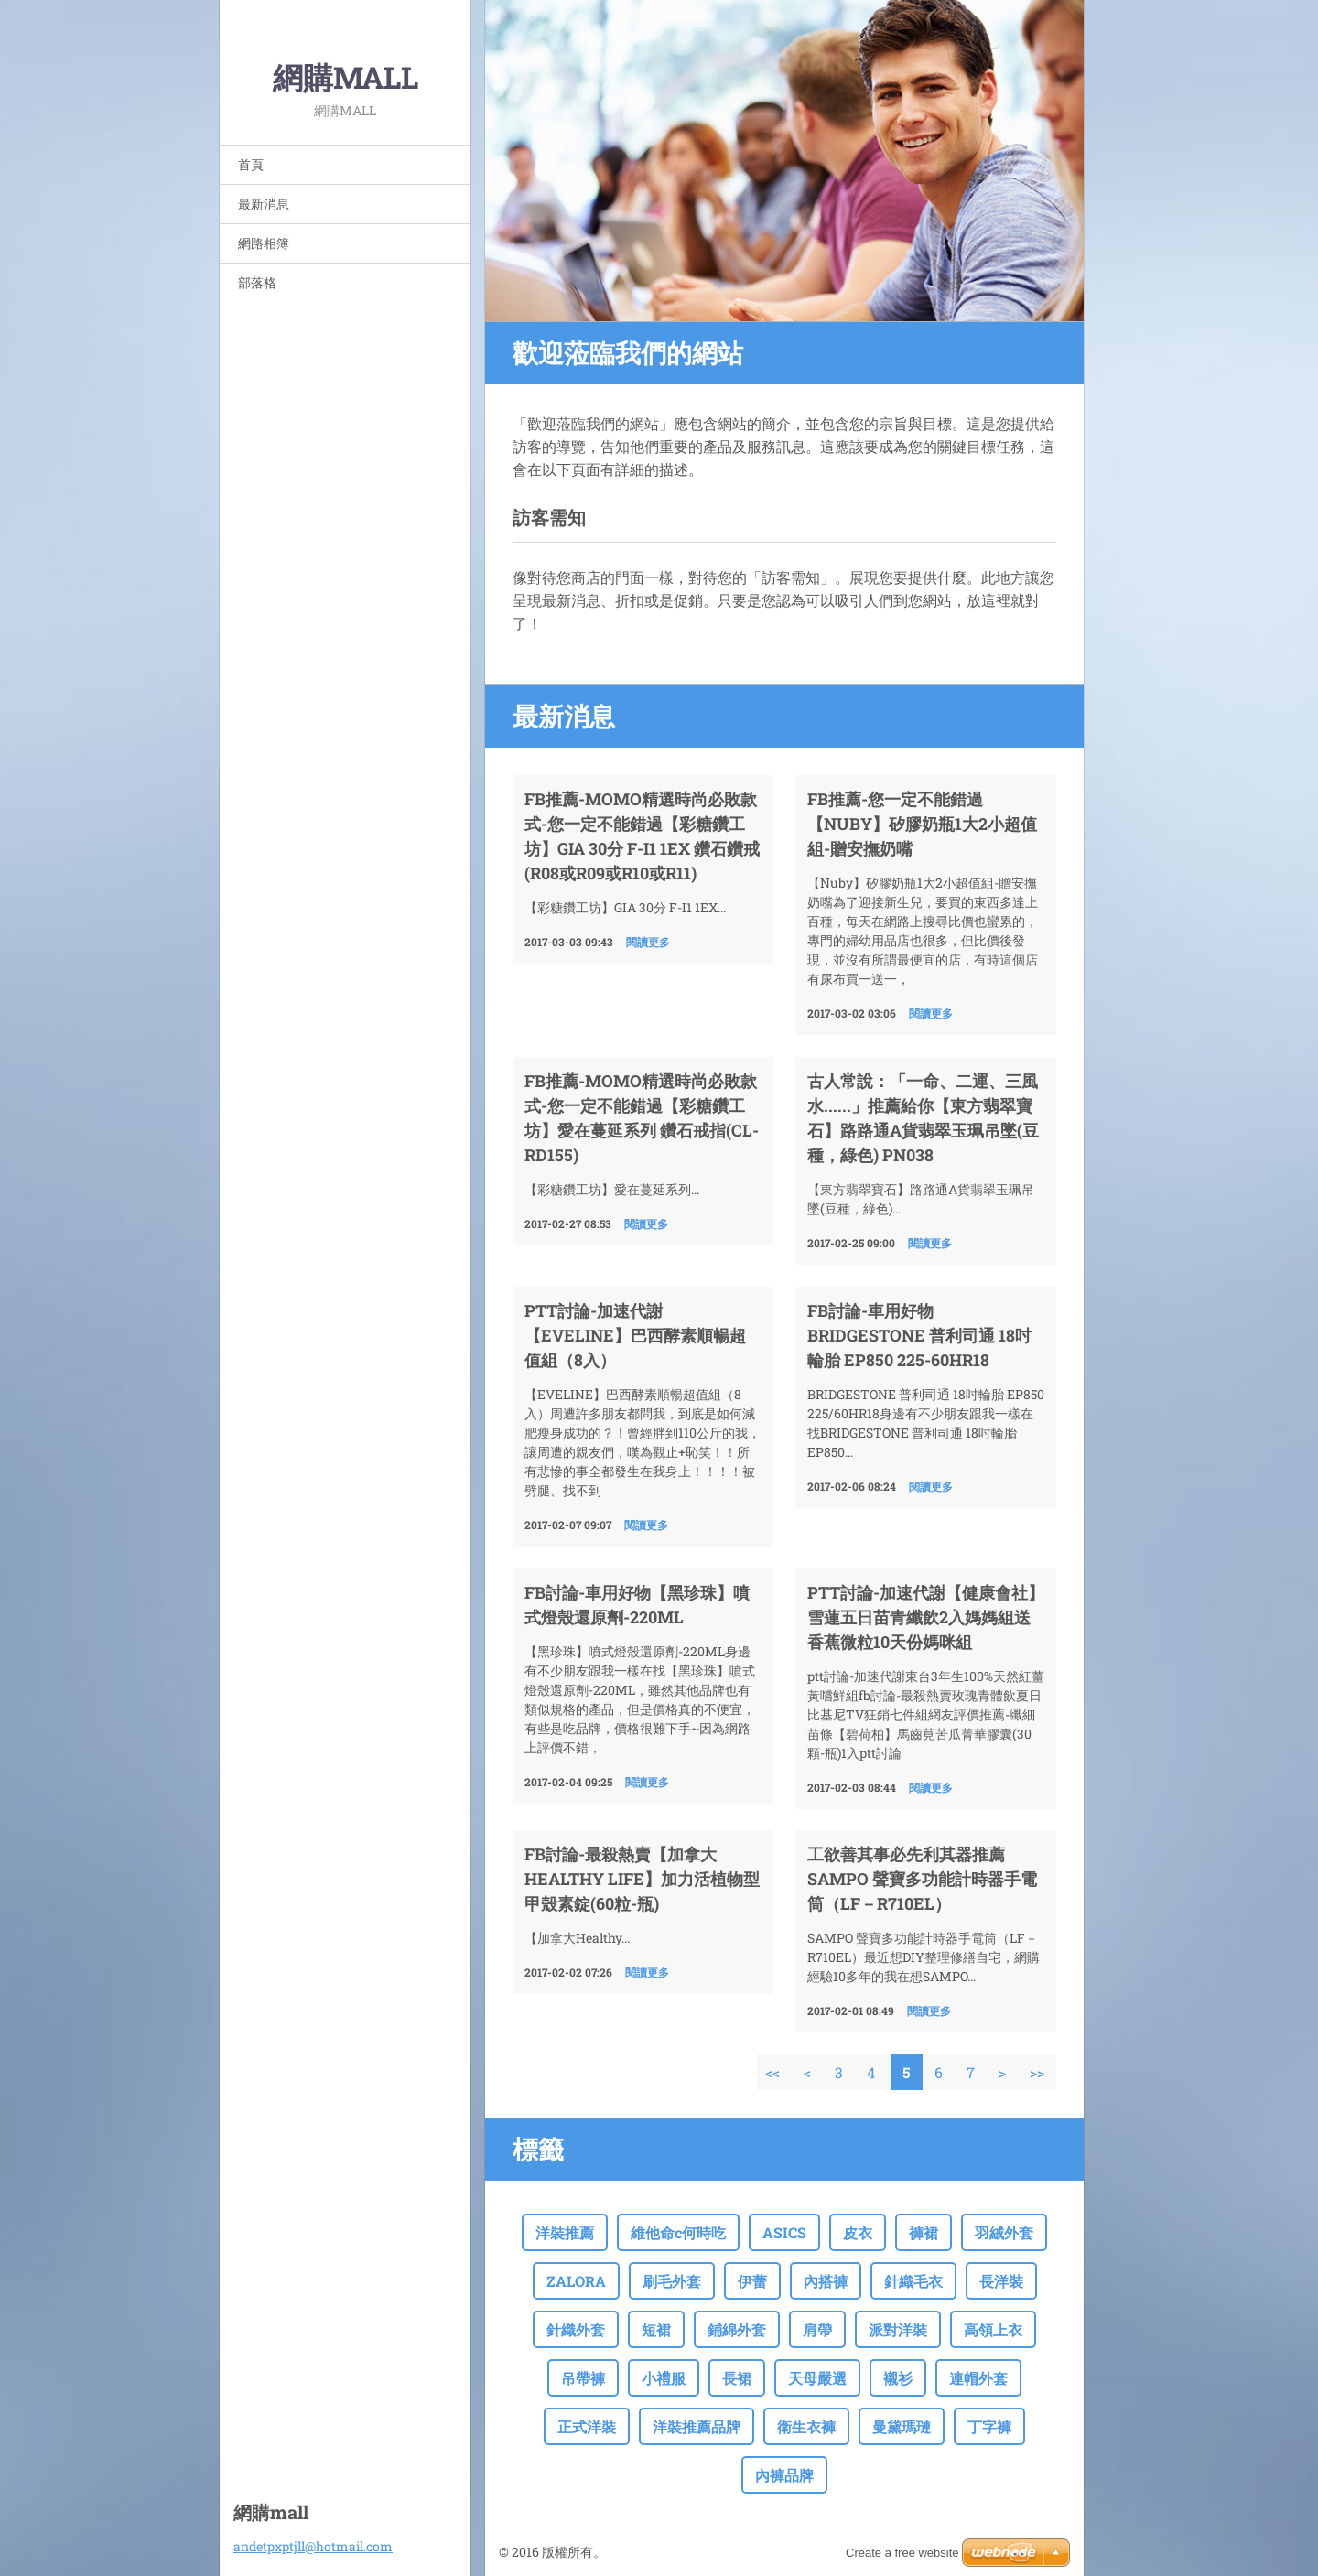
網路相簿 (263, 243)
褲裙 (923, 2232)
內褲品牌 (784, 2474)
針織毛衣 (913, 2280)
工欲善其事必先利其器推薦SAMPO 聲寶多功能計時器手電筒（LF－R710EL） (922, 1878)
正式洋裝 (586, 2426)
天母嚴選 (817, 2377)
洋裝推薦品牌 (696, 2426)
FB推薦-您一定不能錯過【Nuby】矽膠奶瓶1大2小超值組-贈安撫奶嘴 (922, 823)
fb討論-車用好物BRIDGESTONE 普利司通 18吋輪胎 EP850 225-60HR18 (919, 1335)
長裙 (736, 2377)
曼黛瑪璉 (901, 2426)
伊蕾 (752, 2280)
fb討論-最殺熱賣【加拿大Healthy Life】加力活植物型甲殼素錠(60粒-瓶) (642, 1878)
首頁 (251, 164)
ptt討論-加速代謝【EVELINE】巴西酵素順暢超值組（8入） (635, 1335)
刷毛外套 (672, 2280)
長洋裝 (1001, 2280)
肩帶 (817, 2329)
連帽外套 (978, 2377)
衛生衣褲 (806, 2426)
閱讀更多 (648, 941)
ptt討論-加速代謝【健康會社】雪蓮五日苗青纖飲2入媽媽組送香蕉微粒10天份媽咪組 (925, 1617)
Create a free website (902, 2553)
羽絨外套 (1004, 2232)
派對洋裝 (898, 2329)
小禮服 (664, 2377)
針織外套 (575, 2329)
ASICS (784, 2232)
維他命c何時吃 (678, 2232)
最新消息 (263, 203)
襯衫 (898, 2377)
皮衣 (857, 2232)
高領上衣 (993, 2329)
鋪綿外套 (737, 2329)
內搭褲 (826, 2280)
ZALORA (576, 2280)
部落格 (257, 282)
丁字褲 (989, 2426)
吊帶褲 (583, 2377)
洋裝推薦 (564, 2232)
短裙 (656, 2329)
